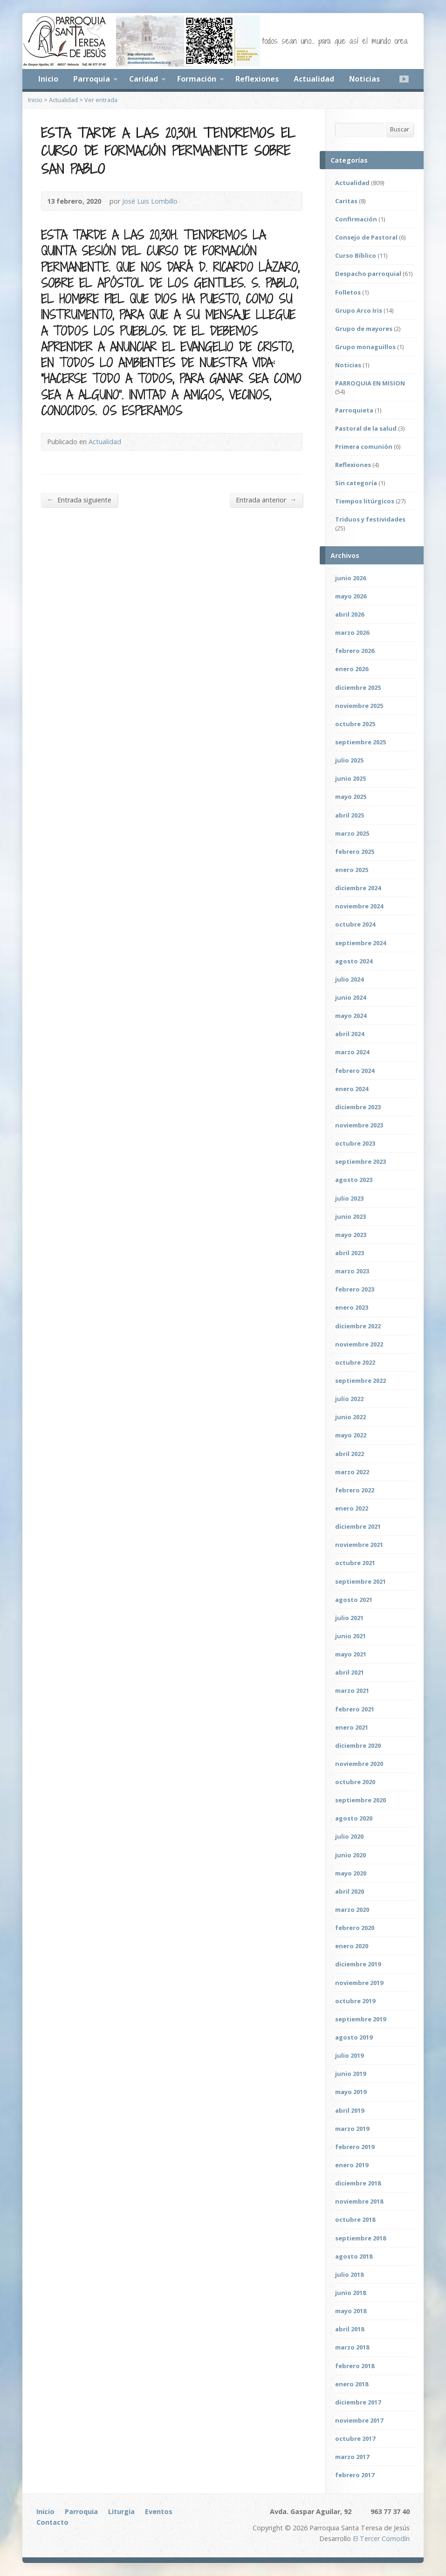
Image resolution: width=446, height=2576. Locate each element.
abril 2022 (349, 1453)
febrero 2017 (354, 2475)
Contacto (52, 2522)
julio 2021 (349, 1618)
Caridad (143, 79)
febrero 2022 (354, 1490)
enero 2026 (351, 669)
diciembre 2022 (358, 1326)
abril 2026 (349, 614)
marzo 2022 (352, 1472)
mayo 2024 (350, 1015)
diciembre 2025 (358, 687)
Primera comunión (363, 446)
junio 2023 (350, 1216)
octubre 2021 (355, 1563)
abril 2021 (349, 1672)
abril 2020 (349, 1891)
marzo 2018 (352, 2347)
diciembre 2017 (358, 2402)
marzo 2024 (352, 1052)
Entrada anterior (266, 499)
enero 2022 (351, 1508)
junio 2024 (350, 997)
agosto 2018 (353, 2256)
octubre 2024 (355, 924)
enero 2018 (351, 2384)
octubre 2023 (355, 1143)
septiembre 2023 (360, 1161)
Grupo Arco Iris (358, 310)
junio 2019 (350, 2073)
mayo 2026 (350, 596)
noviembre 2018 (359, 2201)
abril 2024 (349, 1034)
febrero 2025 (354, 851)
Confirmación (356, 219)
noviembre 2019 (359, 1982)
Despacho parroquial (368, 273)
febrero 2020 (354, 1927)
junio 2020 (350, 1855)
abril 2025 (349, 815)
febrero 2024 (354, 1070)
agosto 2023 (353, 1179)
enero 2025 (351, 870)
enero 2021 (351, 1727)
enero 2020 (351, 1946)
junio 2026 (350, 578)
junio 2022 (350, 1417)
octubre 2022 (355, 1362)
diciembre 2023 (358, 1107)
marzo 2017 (352, 2456)
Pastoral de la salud (366, 428)
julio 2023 (349, 1198)
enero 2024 (351, 1089)
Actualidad (314, 79)
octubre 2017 (355, 2438)
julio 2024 (349, 979)
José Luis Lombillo (150, 201)
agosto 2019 (353, 2037)
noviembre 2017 (359, 2420)
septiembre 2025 (360, 742)
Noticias (364, 79)
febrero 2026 (354, 650)
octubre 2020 (355, 1782)
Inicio (48, 79)
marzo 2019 (352, 2128)
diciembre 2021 (358, 1526)
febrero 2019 (354, 2147)
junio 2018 (350, 2292)
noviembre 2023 (359, 1125)
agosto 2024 (353, 961)
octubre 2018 (355, 2219)
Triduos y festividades (370, 519)
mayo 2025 (350, 796)
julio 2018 (349, 2274)
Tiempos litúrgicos (364, 501)
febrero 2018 (354, 2366)
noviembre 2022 (359, 1344)
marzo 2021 (352, 1690)
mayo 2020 (350, 1873)
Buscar (399, 129)
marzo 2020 (352, 1909)
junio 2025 (350, 778)
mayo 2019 (350, 2092)
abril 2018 (349, 2329)
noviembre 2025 (359, 705)
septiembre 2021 (360, 1581)
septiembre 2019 (360, 2019)
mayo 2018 (350, 2311)
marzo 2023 (352, 1271)
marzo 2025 (352, 833)
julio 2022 (349, 1398)
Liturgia (121, 2511)
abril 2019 (349, 2110)
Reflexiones (257, 79)
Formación (196, 79)
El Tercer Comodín (381, 2538)
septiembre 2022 (360, 1380)
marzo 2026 (352, 632)
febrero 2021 (354, 1709)
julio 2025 (349, 760)
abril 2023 (349, 1253)
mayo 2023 (350, 1234)
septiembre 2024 (360, 943)
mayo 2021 (350, 1654)
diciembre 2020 (358, 1745)
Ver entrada (100, 100)
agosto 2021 (353, 1599)
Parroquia (91, 79)
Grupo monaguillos (365, 347)
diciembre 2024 (358, 888)
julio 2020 (349, 1836)
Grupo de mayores (363, 328)
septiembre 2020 (360, 1800)
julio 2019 (349, 2055)
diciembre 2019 (358, 1964)
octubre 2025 (355, 724)
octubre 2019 (355, 2001)
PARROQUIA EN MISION (370, 383)
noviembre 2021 (359, 1544)
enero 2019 (351, 2165)
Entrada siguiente (79, 499)
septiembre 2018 (360, 2238)
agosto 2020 (353, 1818)
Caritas (346, 201)
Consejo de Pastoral (366, 237)
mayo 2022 (350, 1435)
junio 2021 (350, 1636)
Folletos (348, 292)
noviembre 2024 (359, 906)
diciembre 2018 (358, 2183)
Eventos (158, 2511)
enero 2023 (351, 1307)
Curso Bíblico (355, 255)
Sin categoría (356, 483)
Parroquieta (354, 410)
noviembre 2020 (359, 1763)
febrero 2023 (354, 1289)
